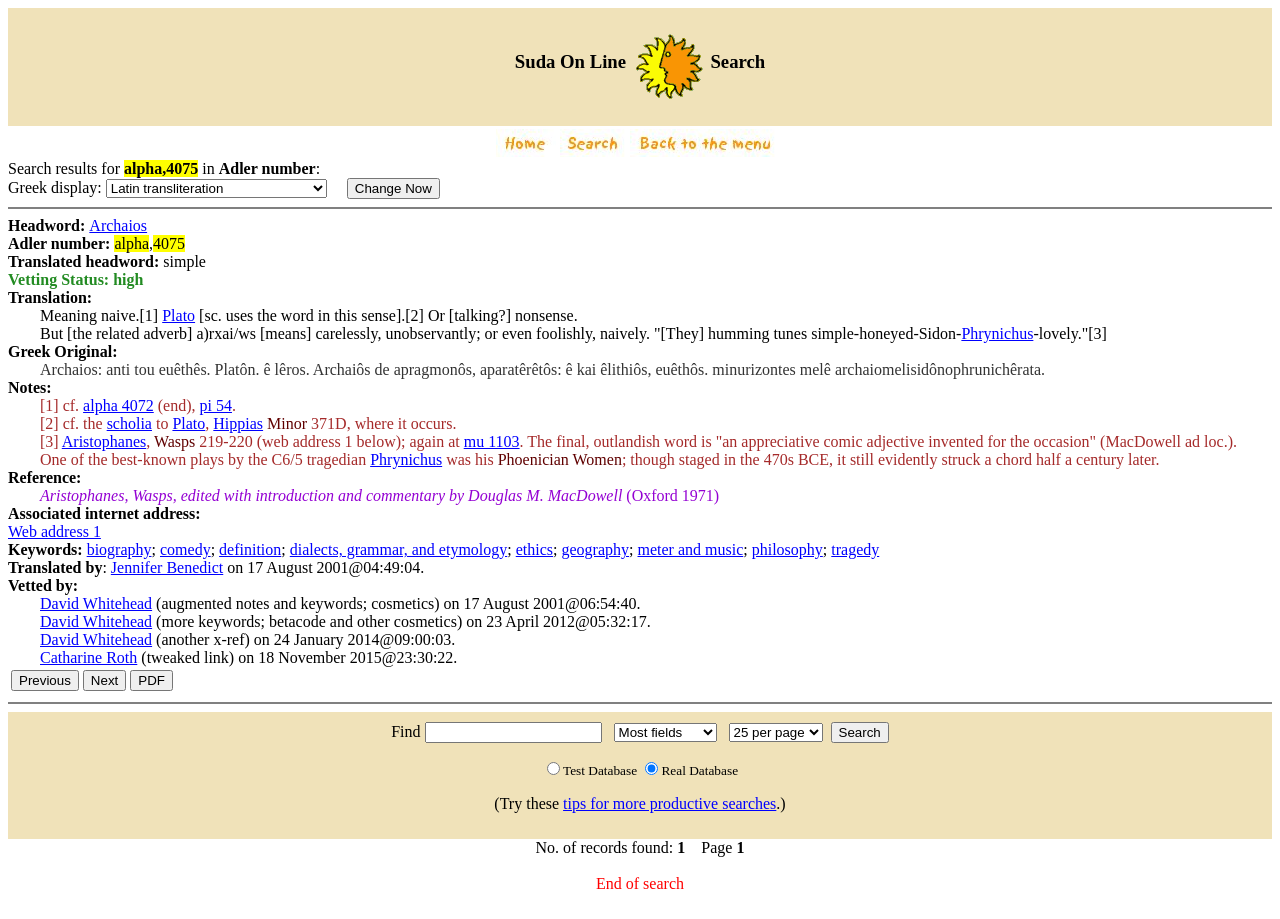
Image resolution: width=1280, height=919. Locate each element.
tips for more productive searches (669, 803)
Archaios (118, 225)
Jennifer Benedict (167, 567)
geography (596, 549)
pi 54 (216, 405)
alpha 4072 (118, 405)
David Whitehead (96, 603)
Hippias (238, 423)
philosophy (787, 549)
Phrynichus (997, 333)
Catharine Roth (88, 657)
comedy (185, 549)
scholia (129, 423)
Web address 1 (54, 531)
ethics (534, 549)
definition (250, 549)
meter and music (691, 549)
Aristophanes (104, 441)
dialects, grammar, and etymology (399, 549)
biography (119, 549)
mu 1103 (492, 441)
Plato (178, 315)
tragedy (855, 549)
